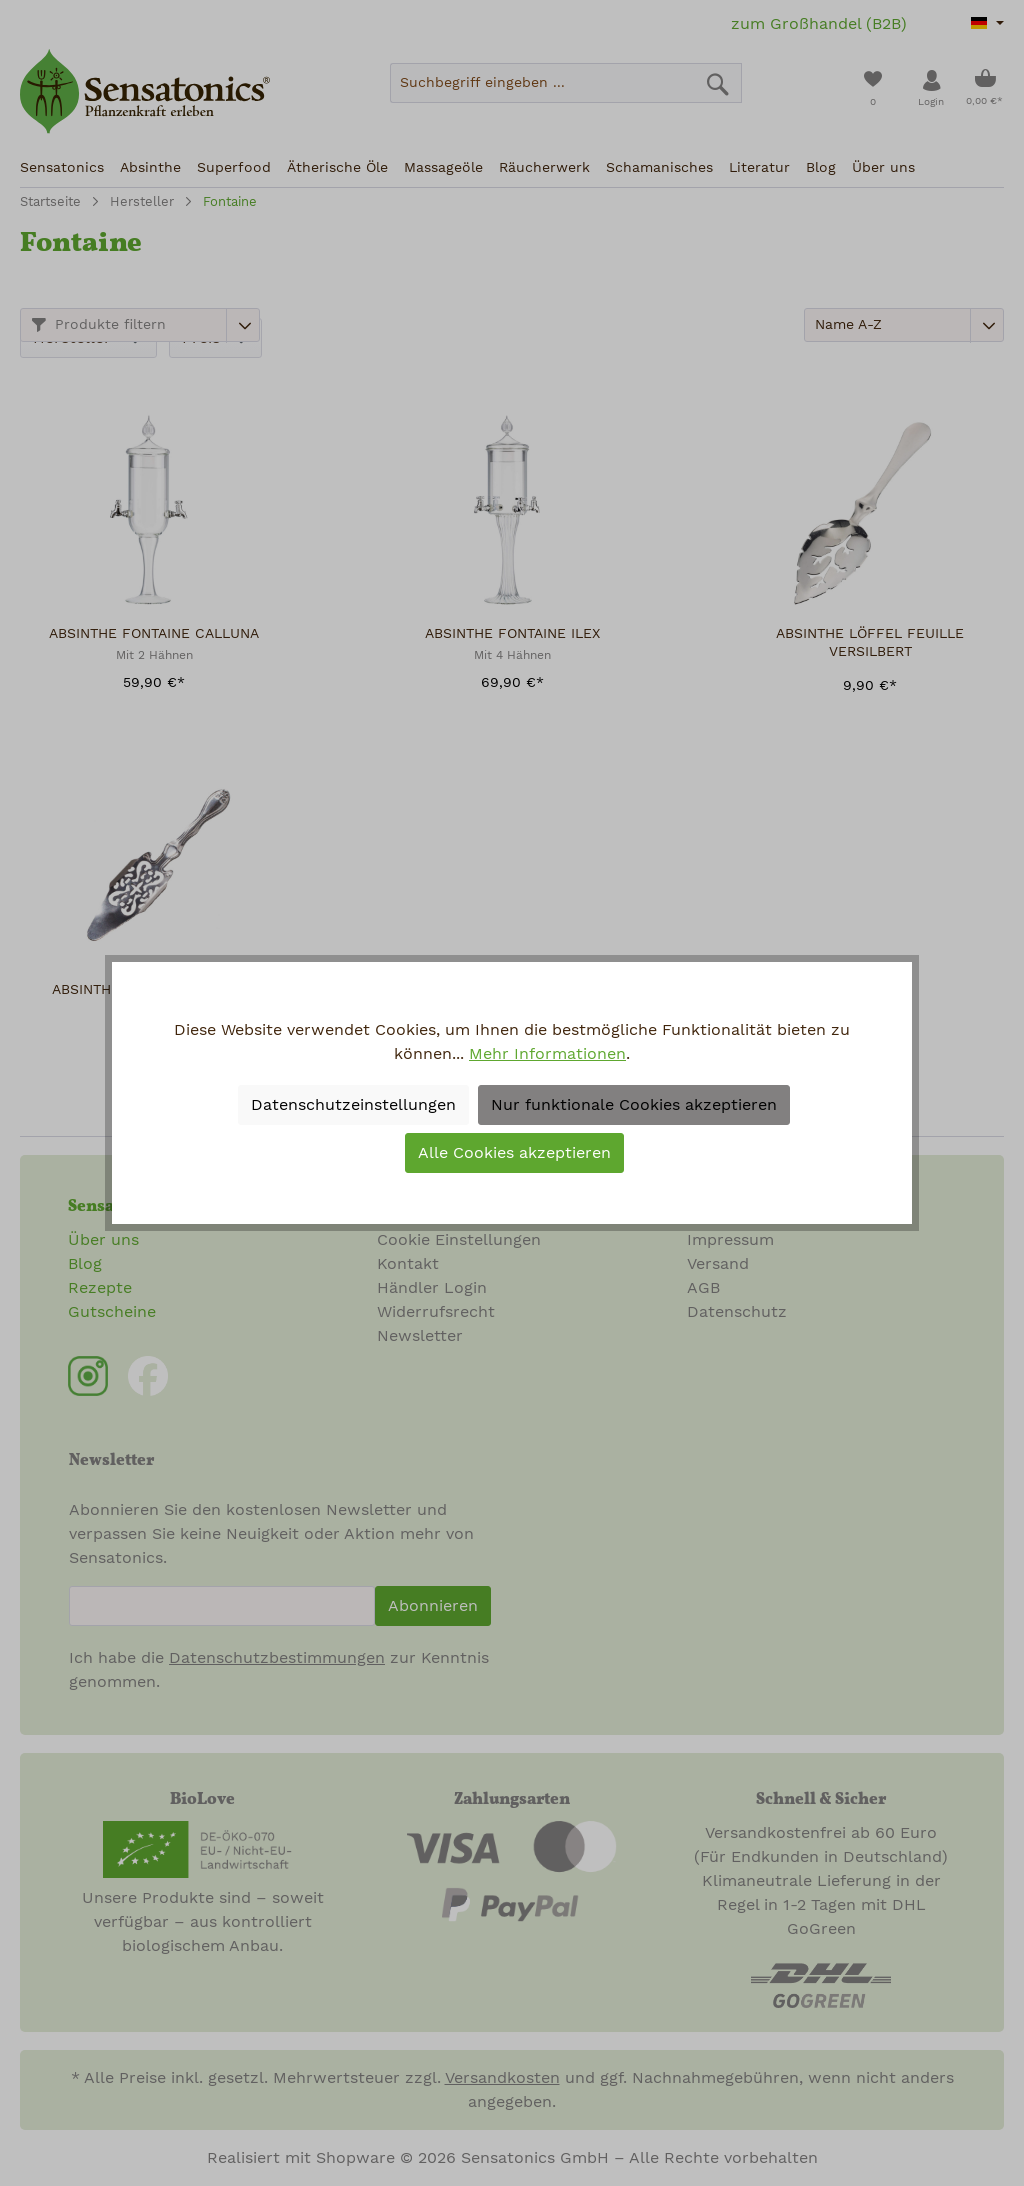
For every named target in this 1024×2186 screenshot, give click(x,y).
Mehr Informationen (547, 1054)
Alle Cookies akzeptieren (514, 1153)
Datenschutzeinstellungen (353, 1105)
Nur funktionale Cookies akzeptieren (634, 1105)
